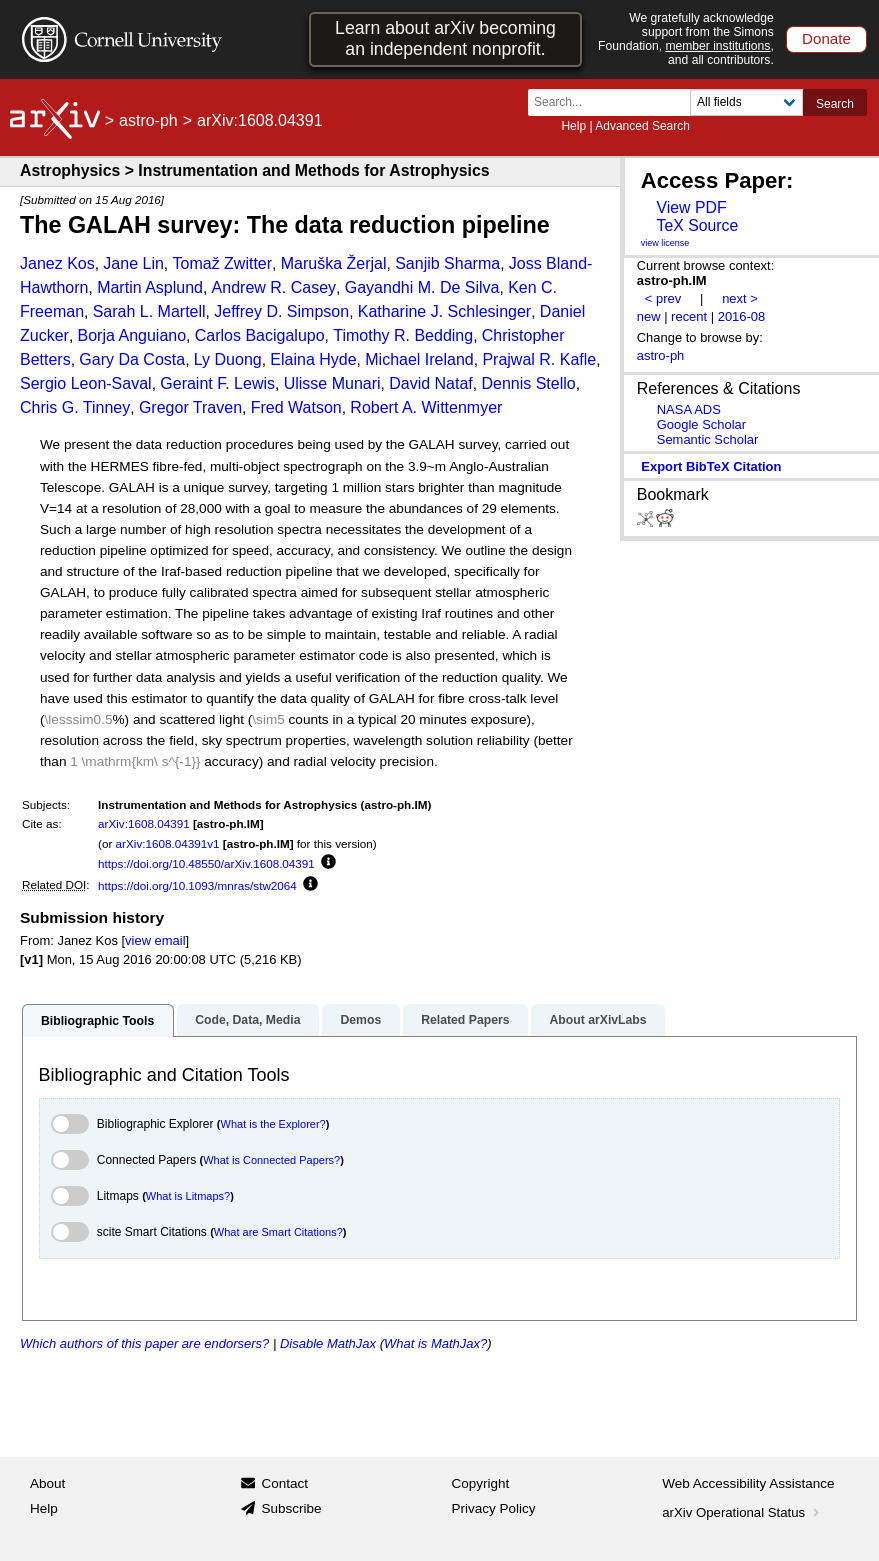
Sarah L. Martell (149, 311)
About (47, 1483)
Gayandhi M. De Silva (422, 287)
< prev (663, 298)
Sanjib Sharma (447, 263)
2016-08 (742, 316)
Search (835, 104)
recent (689, 316)
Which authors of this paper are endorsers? (144, 1343)
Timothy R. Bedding (403, 335)
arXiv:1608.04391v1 (168, 843)
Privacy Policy (494, 1508)
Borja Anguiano (132, 335)
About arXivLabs (597, 1020)
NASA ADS (689, 409)
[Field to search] (746, 102)
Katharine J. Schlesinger (444, 311)
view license (665, 243)
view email (155, 940)
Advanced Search (642, 126)
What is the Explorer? (273, 1124)
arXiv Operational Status (742, 1512)
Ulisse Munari (332, 383)
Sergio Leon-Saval (86, 383)
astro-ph (148, 120)
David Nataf (431, 383)
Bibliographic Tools (97, 1021)
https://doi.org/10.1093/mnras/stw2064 (197, 885)
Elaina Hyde (313, 359)
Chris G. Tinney (75, 407)
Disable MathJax (328, 1343)
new (649, 316)
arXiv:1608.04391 (144, 823)
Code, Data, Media (247, 1020)
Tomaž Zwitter (223, 263)
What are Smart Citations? (278, 1232)
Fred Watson (296, 407)
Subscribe (291, 1508)
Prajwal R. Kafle (539, 359)
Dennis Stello (528, 383)
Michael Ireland (419, 359)
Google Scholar (701, 424)
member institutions (717, 46)
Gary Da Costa (132, 359)
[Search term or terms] (615, 102)
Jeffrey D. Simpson (281, 311)
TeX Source (697, 225)
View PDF (691, 207)
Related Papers (465, 1020)
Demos (360, 1020)
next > (740, 298)
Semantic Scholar (708, 439)
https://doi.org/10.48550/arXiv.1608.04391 (206, 863)
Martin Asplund (150, 287)
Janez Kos (57, 263)
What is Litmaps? (188, 1196)
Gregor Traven (190, 407)
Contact (284, 1483)
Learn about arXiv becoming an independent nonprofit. (445, 38)
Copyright (481, 1483)
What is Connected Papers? (271, 1160)
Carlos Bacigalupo (260, 335)
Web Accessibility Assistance (748, 1483)
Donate (826, 38)
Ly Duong (228, 359)
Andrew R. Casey (274, 287)
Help (573, 126)
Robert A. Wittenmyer (426, 407)
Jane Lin (133, 263)
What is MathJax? (435, 1343)
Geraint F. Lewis (217, 383)
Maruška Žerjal (334, 263)
